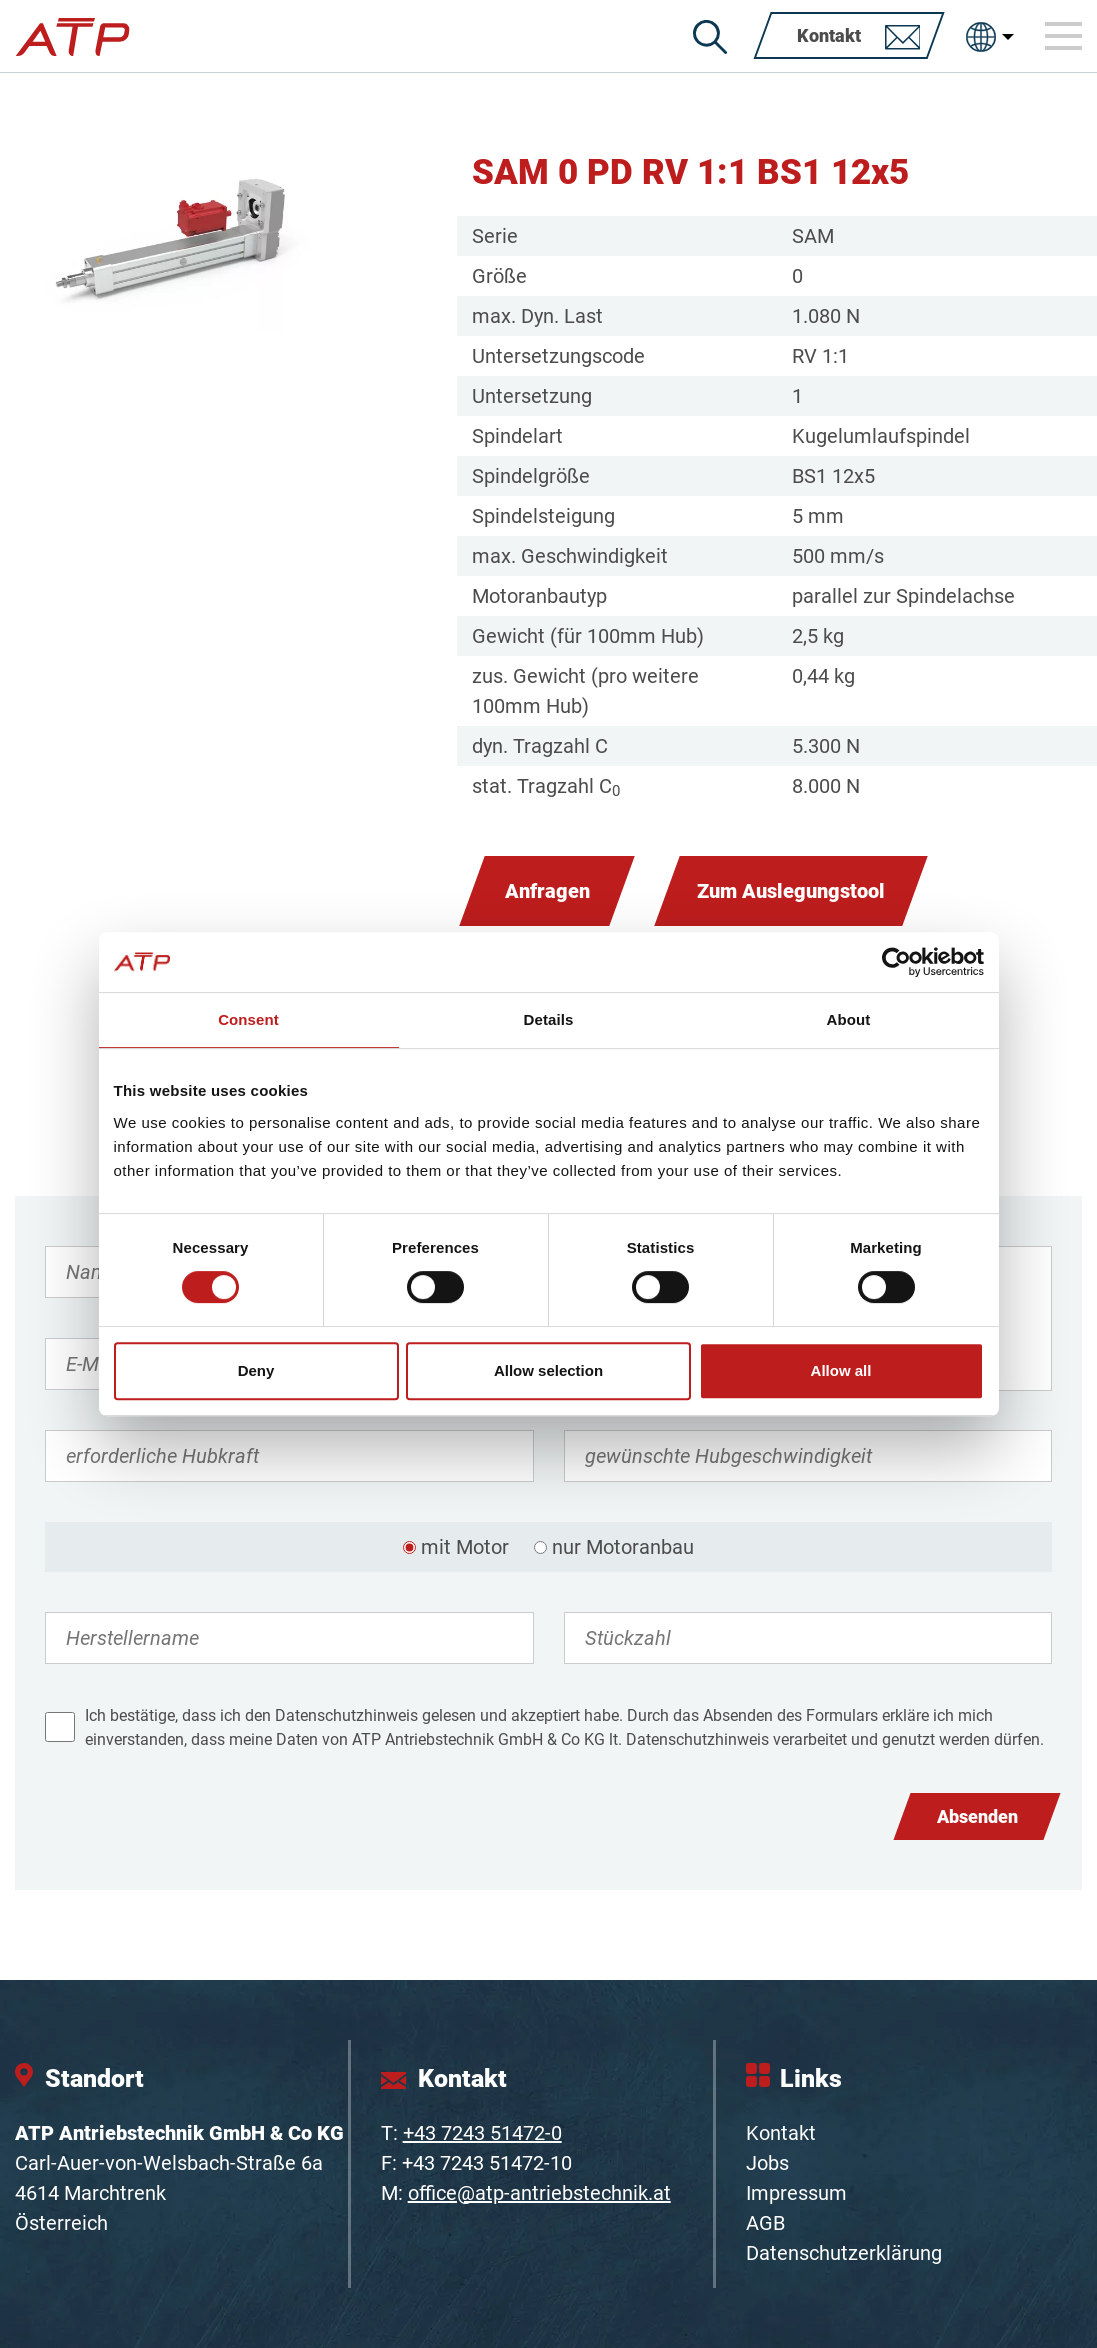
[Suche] (710, 37)
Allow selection (548, 1370)
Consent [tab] (248, 1019)
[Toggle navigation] (1064, 36)
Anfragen (547, 891)
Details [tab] (549, 1019)
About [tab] (849, 1019)
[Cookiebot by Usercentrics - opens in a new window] (896, 962)
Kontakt (781, 2133)
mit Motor (465, 1547)
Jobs (767, 2163)
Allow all (841, 1370)
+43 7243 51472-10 (487, 2163)
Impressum (796, 2193)
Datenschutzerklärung (844, 2253)
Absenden (977, 1816)
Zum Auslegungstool (791, 891)
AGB (765, 2223)
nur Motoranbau (623, 1547)
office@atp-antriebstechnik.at (539, 2193)
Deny (256, 1370)
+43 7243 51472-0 (482, 2133)
